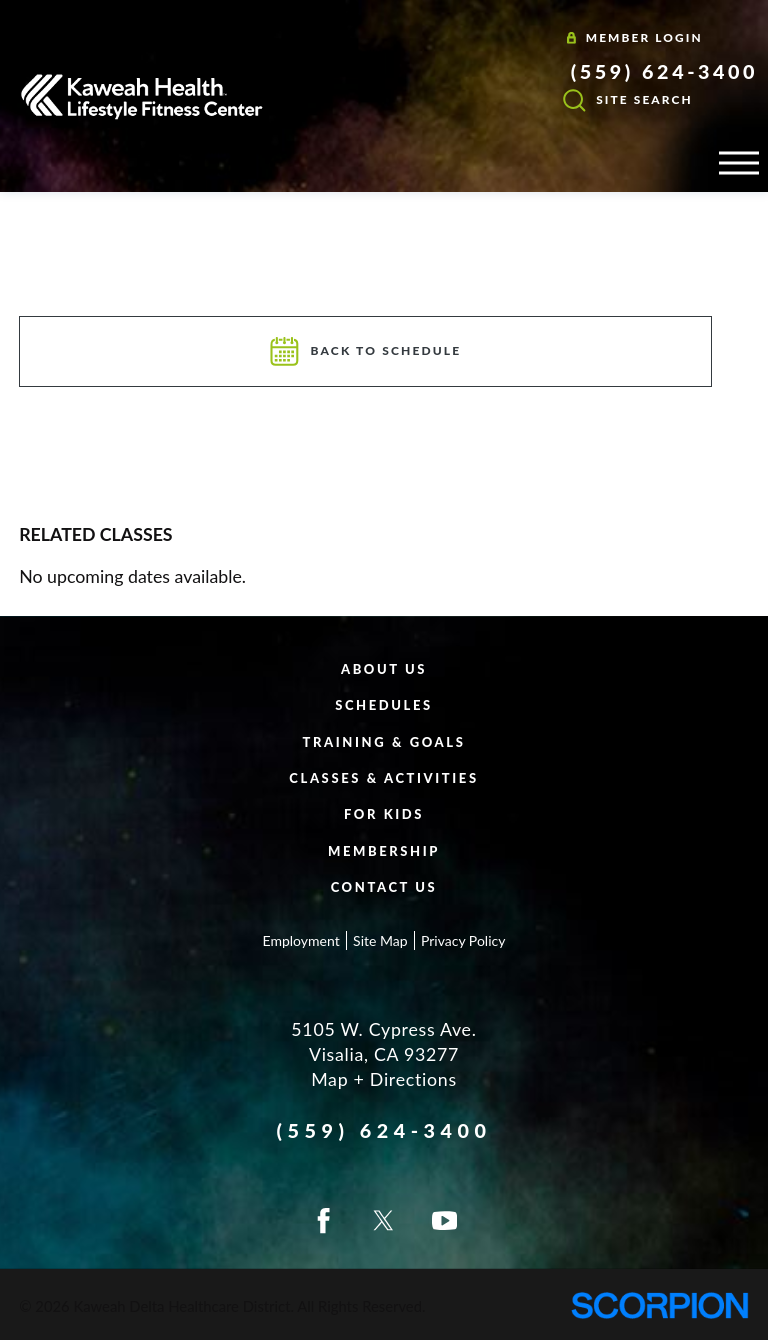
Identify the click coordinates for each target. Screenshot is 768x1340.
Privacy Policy (463, 940)
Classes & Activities (383, 778)
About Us (384, 669)
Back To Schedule (366, 351)
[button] (739, 163)
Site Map (380, 940)
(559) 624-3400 (664, 71)
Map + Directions (384, 1079)
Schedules (384, 705)
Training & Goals (384, 742)
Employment (301, 940)
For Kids (384, 814)
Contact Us (384, 887)
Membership (384, 851)
